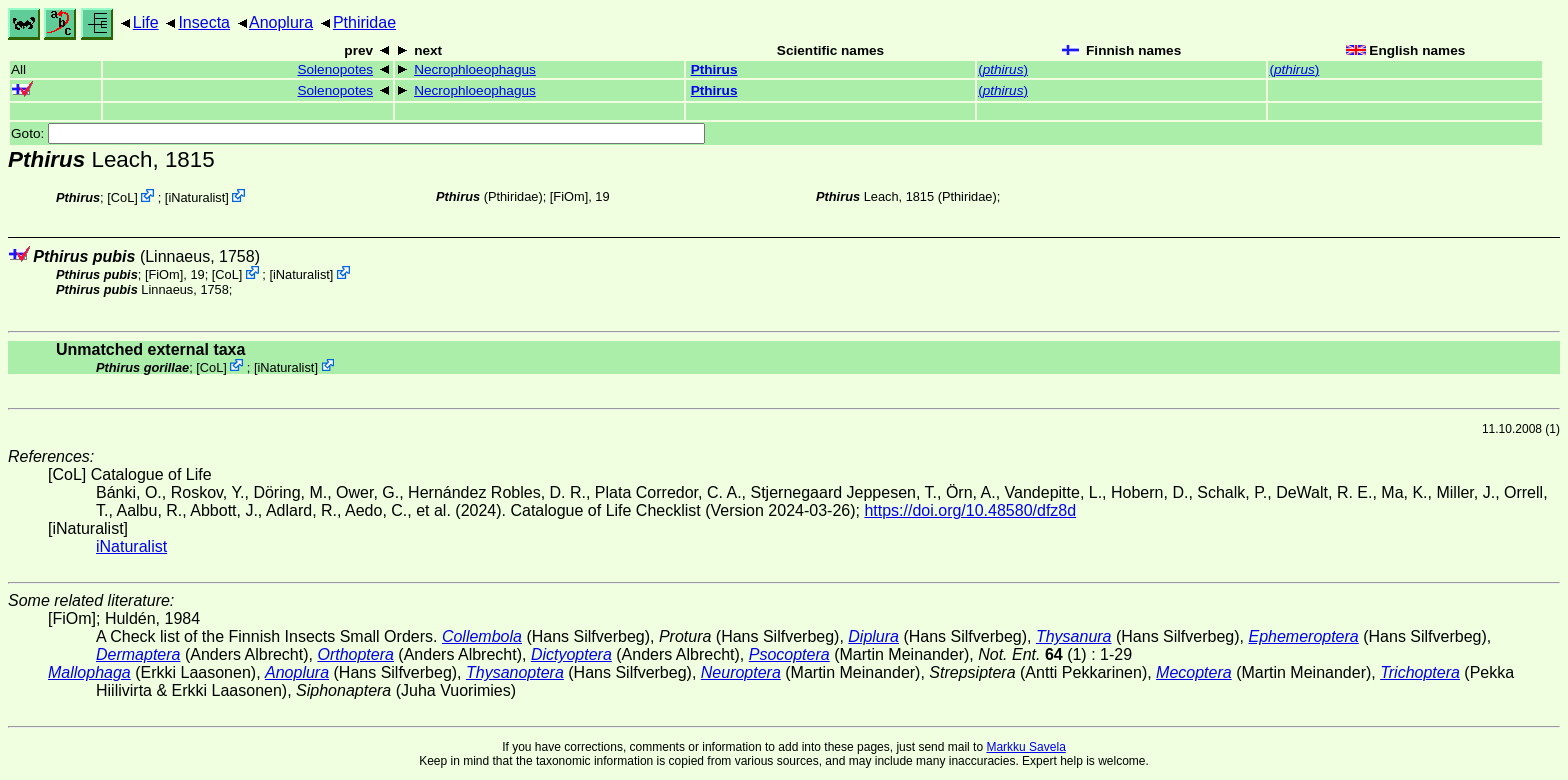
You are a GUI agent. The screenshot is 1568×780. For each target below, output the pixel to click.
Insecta (204, 22)
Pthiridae (364, 22)
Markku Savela (1025, 747)
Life (146, 22)
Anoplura (281, 22)
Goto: (358, 133)
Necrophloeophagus (475, 69)
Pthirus (714, 69)
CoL (122, 197)
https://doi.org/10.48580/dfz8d (970, 510)
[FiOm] (569, 196)
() (1003, 69)
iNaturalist (196, 197)
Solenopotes (335, 69)
